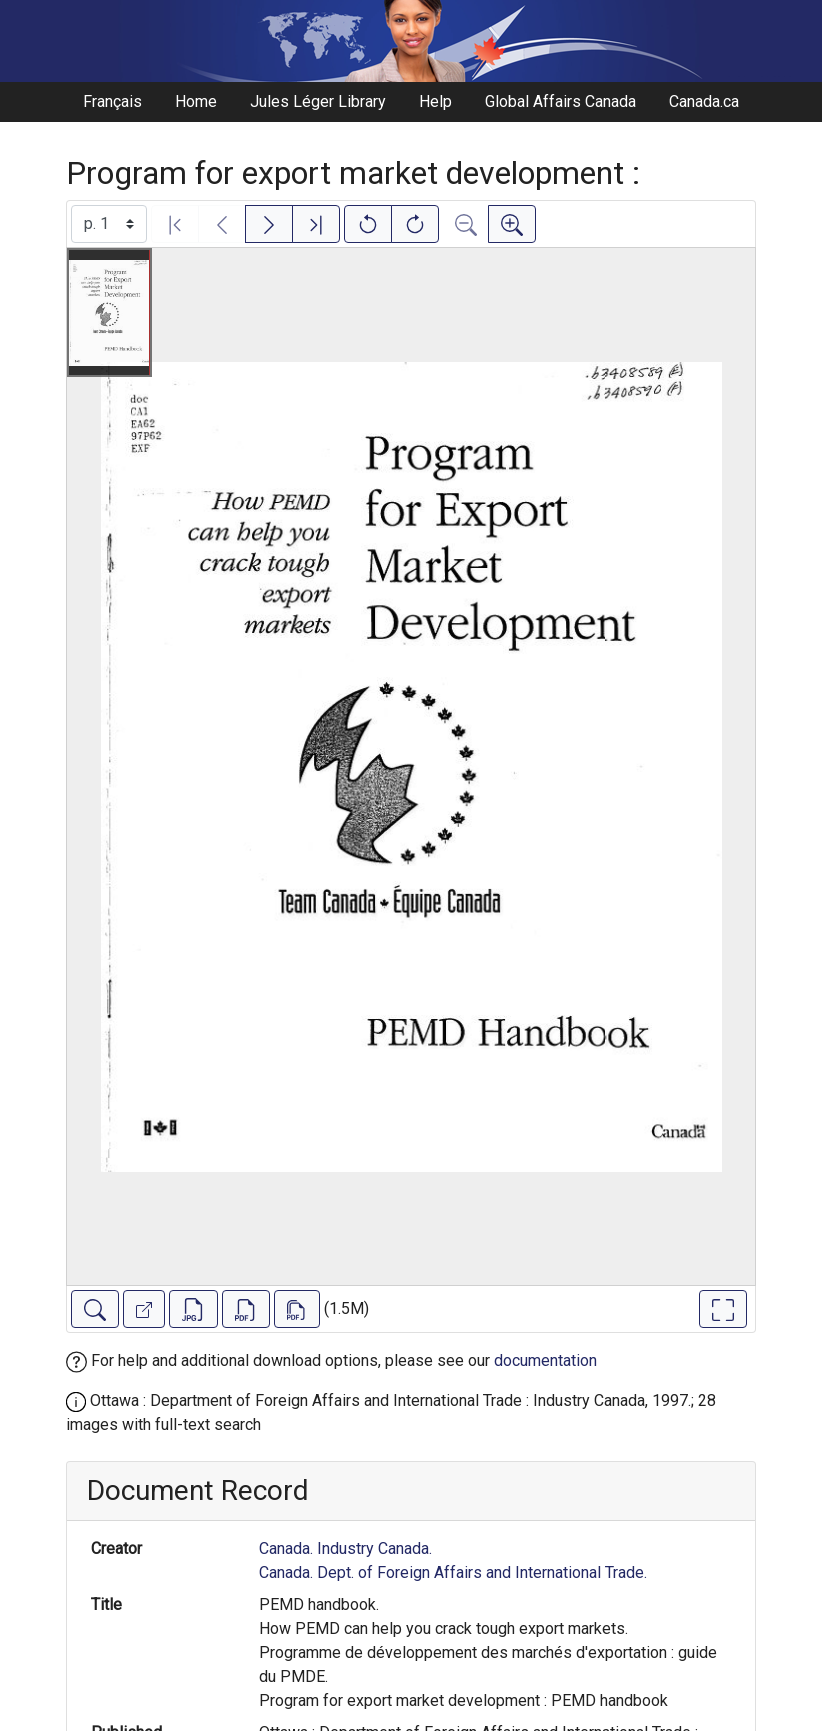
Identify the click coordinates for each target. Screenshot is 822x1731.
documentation (545, 1360)
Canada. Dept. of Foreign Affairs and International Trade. (453, 1572)
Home (196, 101)
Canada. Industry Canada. (345, 1548)
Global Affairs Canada (560, 101)
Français (112, 101)
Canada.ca (704, 101)
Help (435, 101)
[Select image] (109, 224)
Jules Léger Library (318, 101)
